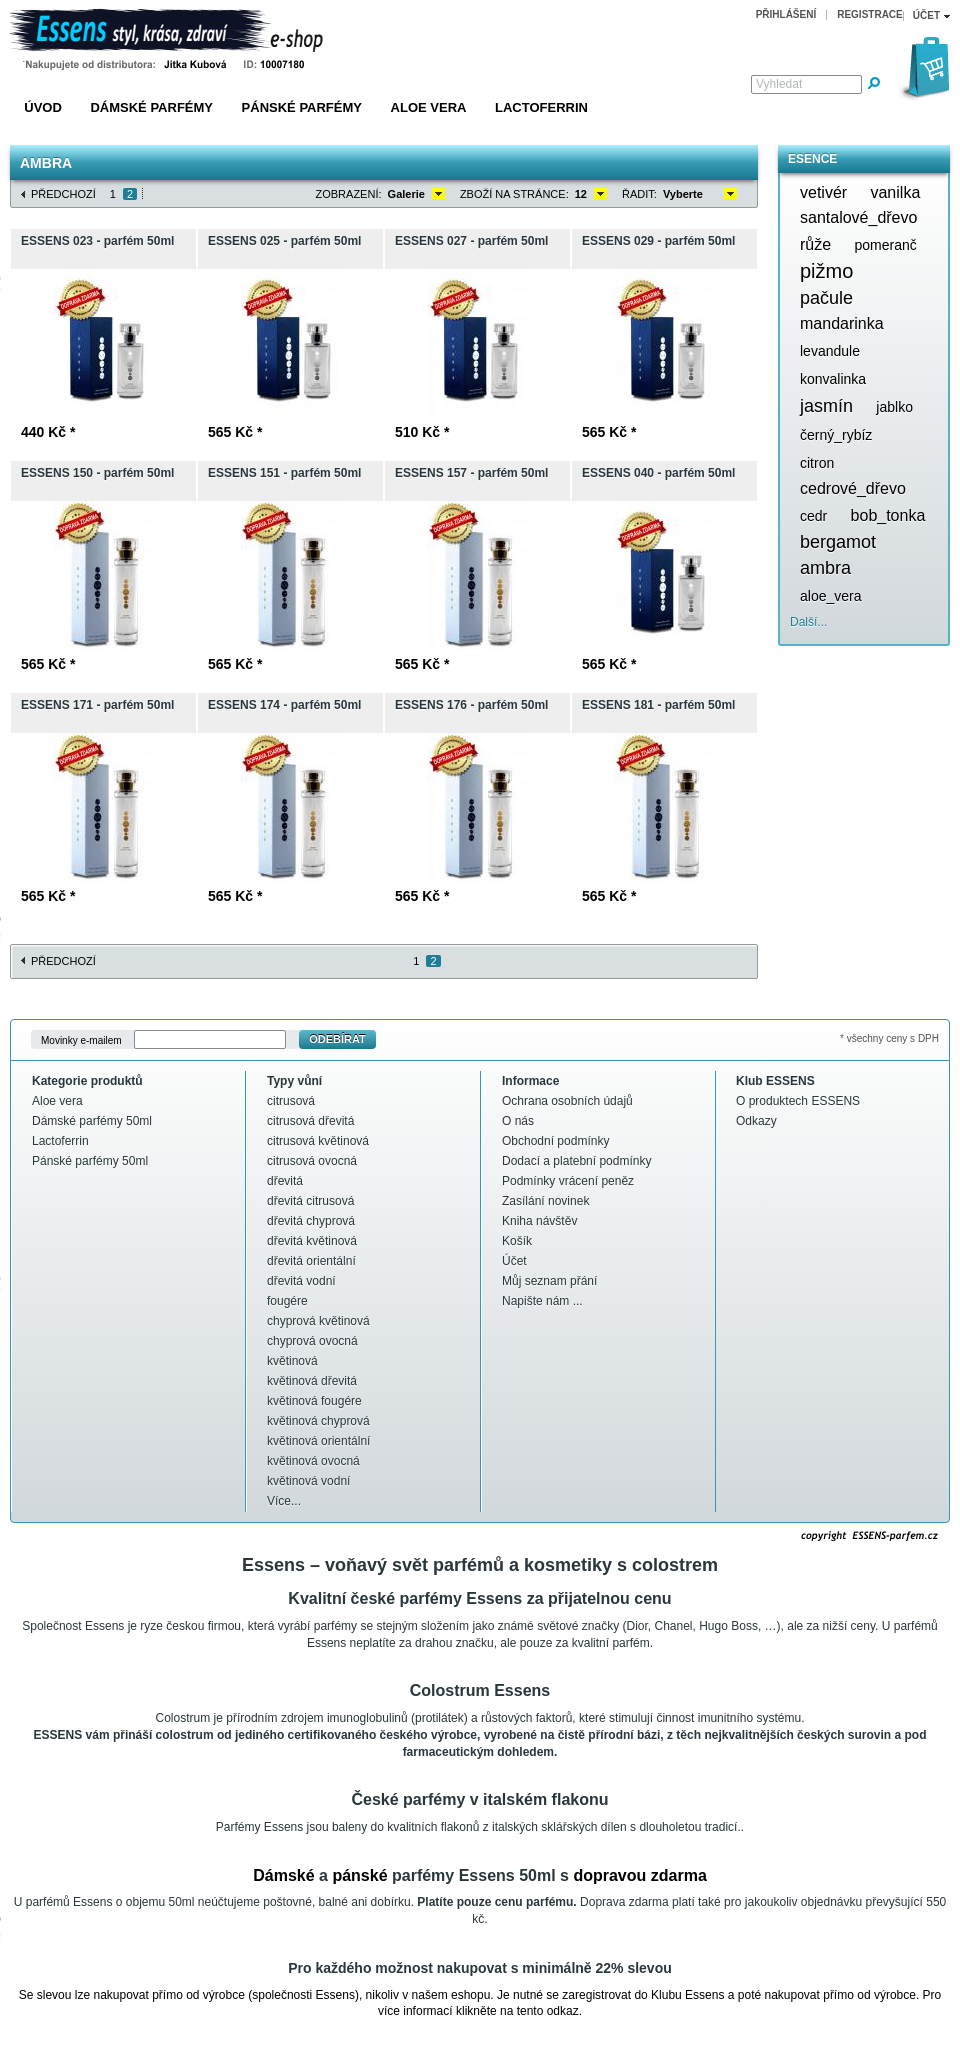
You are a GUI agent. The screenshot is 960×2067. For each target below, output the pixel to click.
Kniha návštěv (539, 1221)
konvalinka (833, 379)
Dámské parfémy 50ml (92, 1121)
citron (817, 463)
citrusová (291, 1101)
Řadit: (639, 194)
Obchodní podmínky (555, 1141)
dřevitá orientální (311, 1261)
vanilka (895, 192)
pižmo (826, 271)
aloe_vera (831, 596)
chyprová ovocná (312, 1341)
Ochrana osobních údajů (567, 1101)
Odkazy (756, 1121)
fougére (287, 1301)
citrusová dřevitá (310, 1121)
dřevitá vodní (301, 1281)
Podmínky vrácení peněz (568, 1181)
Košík (517, 1241)
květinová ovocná (313, 1461)
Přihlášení (786, 14)
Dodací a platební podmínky (576, 1161)
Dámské (283, 1875)
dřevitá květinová (312, 1241)
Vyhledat (779, 84)
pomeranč (885, 245)
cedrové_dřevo (853, 488)
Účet (514, 1261)
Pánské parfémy (302, 107)
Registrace (870, 14)
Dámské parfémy (151, 107)
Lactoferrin (541, 107)
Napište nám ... (542, 1301)
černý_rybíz (836, 435)
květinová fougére (314, 1401)
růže (815, 244)
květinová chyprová (318, 1421)
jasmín (826, 406)
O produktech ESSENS (798, 1101)
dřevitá (285, 1181)
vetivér (823, 192)
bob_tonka (888, 515)
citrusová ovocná (312, 1161)
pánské (359, 1875)
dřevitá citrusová (310, 1201)
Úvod (43, 107)
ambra (825, 568)
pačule (826, 298)
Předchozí (63, 194)
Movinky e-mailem (81, 1039)
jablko (894, 407)
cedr (813, 516)
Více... (284, 1501)
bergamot (838, 542)
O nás (518, 1121)
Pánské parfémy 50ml (90, 1161)
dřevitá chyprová (311, 1221)
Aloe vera (429, 107)
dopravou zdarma (639, 1875)
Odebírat (337, 1039)
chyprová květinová (318, 1321)
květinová (292, 1361)
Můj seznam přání (549, 1281)
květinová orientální (318, 1441)
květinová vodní (308, 1481)
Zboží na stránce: (514, 194)
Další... (808, 622)
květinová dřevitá (312, 1381)
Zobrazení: (349, 194)
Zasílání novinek (545, 1201)
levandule (830, 351)
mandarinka (842, 323)
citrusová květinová (318, 1141)
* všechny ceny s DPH (889, 1038)
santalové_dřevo (858, 217)
